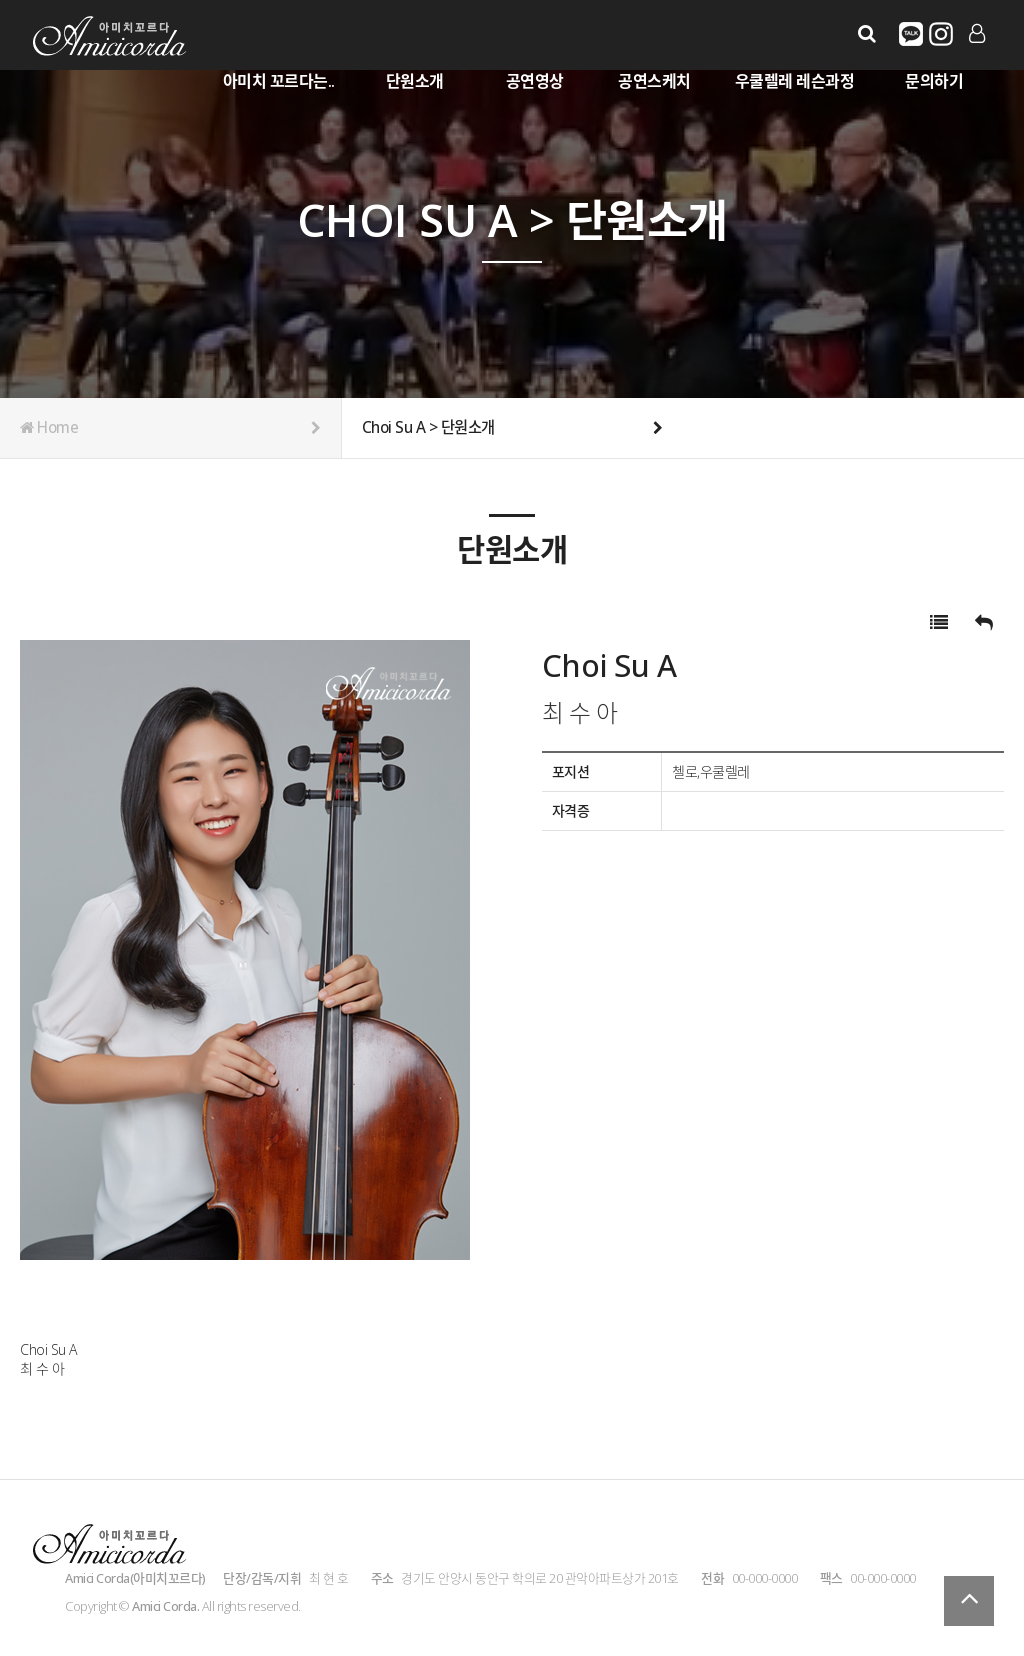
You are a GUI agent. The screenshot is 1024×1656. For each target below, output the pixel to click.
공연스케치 (654, 81)
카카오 (911, 34)
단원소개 (415, 81)
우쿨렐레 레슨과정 (795, 81)
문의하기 (934, 81)
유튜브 (941, 34)
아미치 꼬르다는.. (279, 81)
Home (170, 428)
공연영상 (535, 81)
